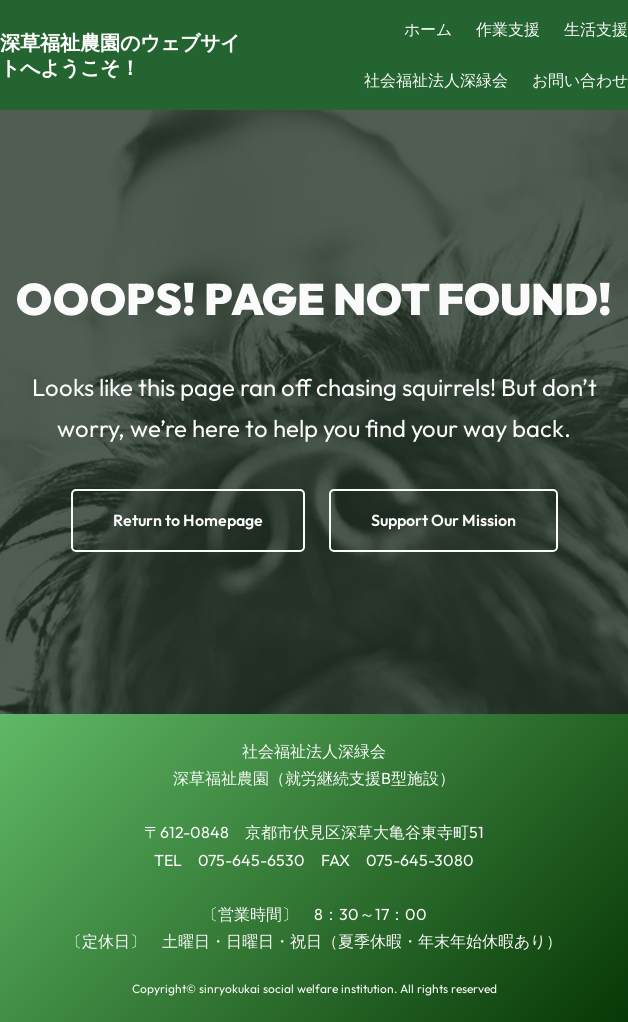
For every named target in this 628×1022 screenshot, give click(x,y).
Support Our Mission (443, 520)
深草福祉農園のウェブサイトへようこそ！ (120, 55)
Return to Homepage (188, 520)
